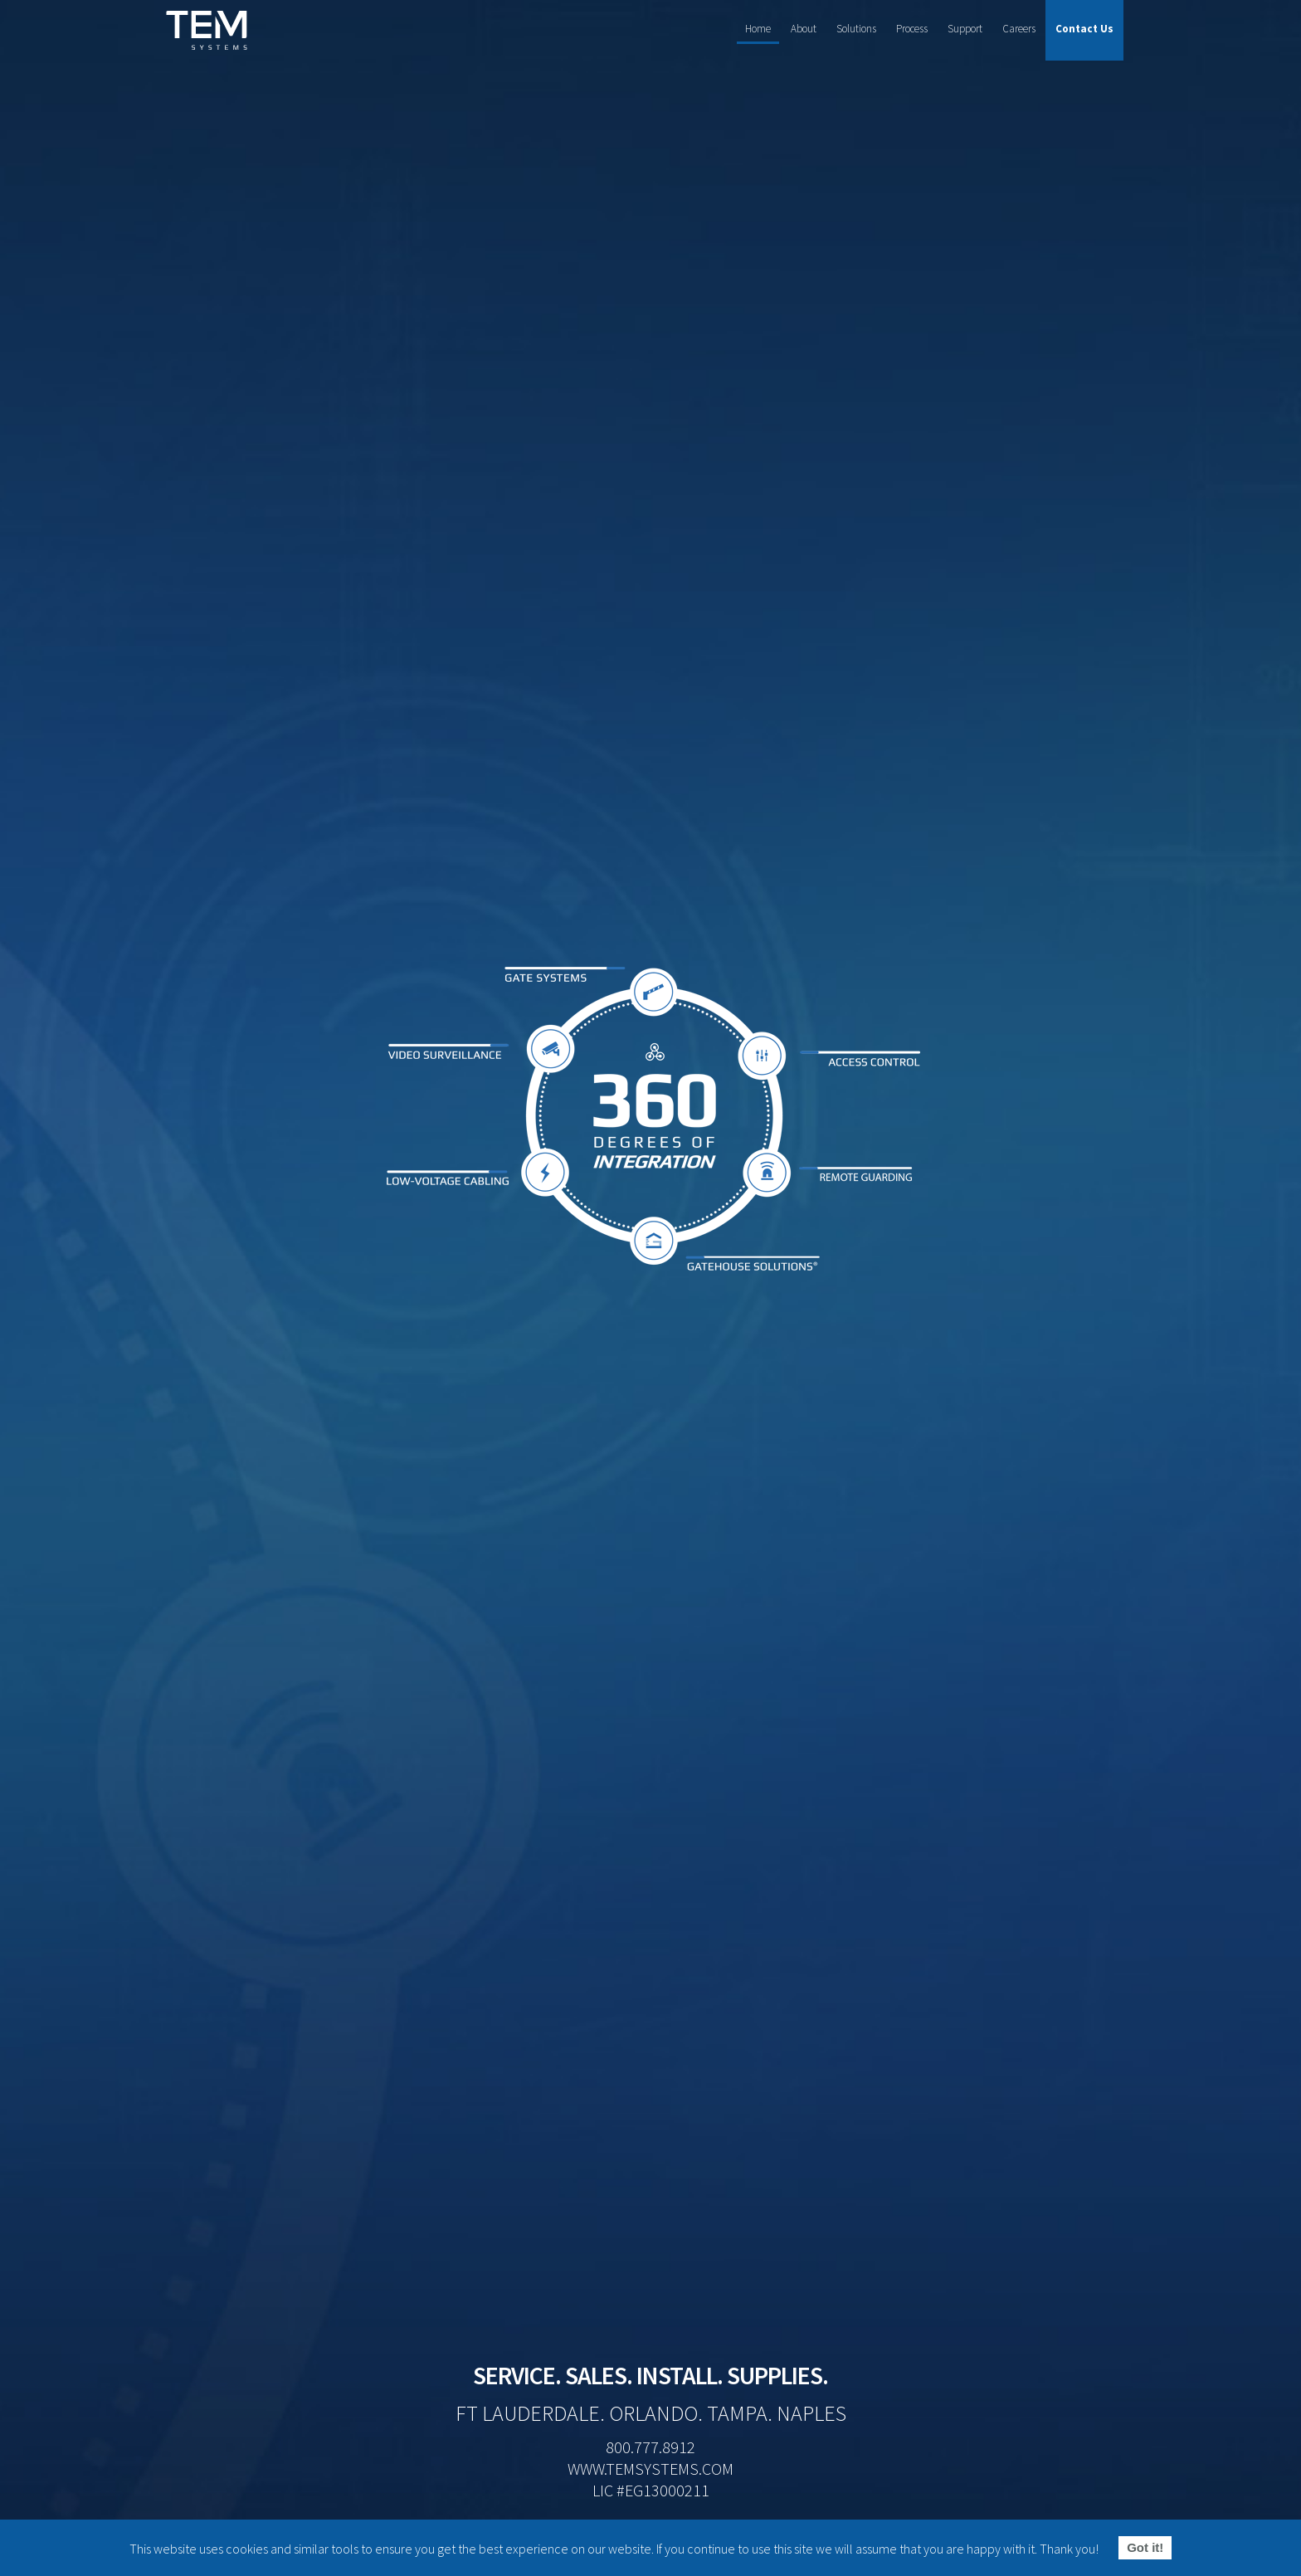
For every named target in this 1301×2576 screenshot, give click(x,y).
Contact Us (1084, 29)
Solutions (856, 29)
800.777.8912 (650, 2447)
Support (965, 29)
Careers (1018, 29)
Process (912, 29)
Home (758, 29)
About (803, 29)
